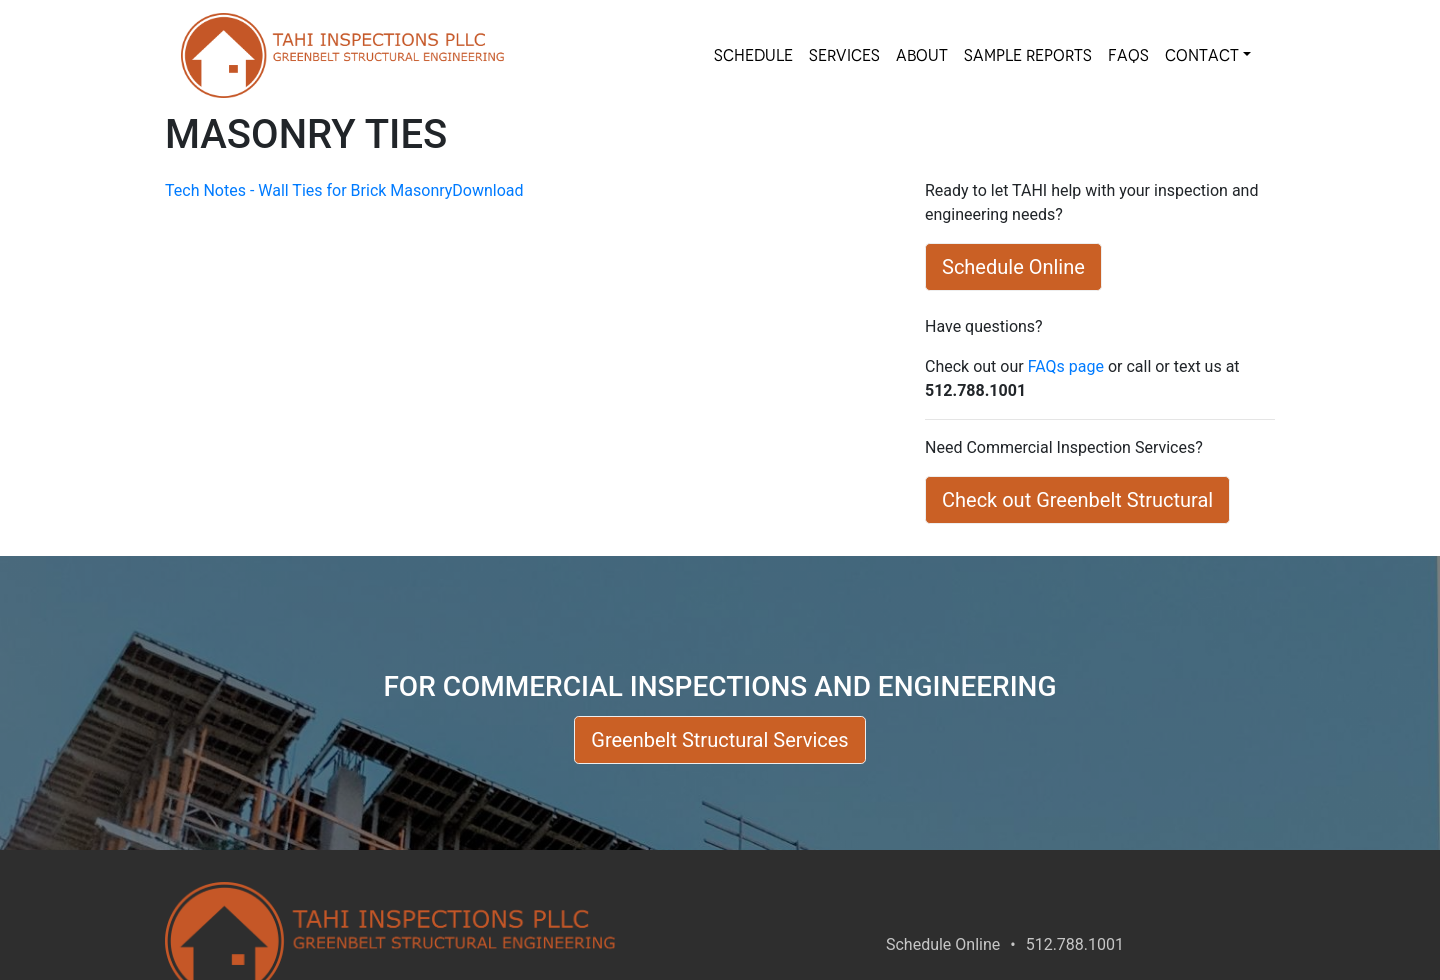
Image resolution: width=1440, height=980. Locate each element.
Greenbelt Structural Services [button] (719, 740)
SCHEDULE (753, 55)
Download (487, 190)
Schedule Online (943, 944)
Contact (1202, 55)
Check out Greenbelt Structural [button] (1077, 500)
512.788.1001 (1075, 944)
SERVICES (844, 55)
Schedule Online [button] (1013, 267)
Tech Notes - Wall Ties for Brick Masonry (308, 190)
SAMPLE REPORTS (1028, 55)
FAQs (1128, 55)
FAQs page (1066, 366)
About (922, 55)
